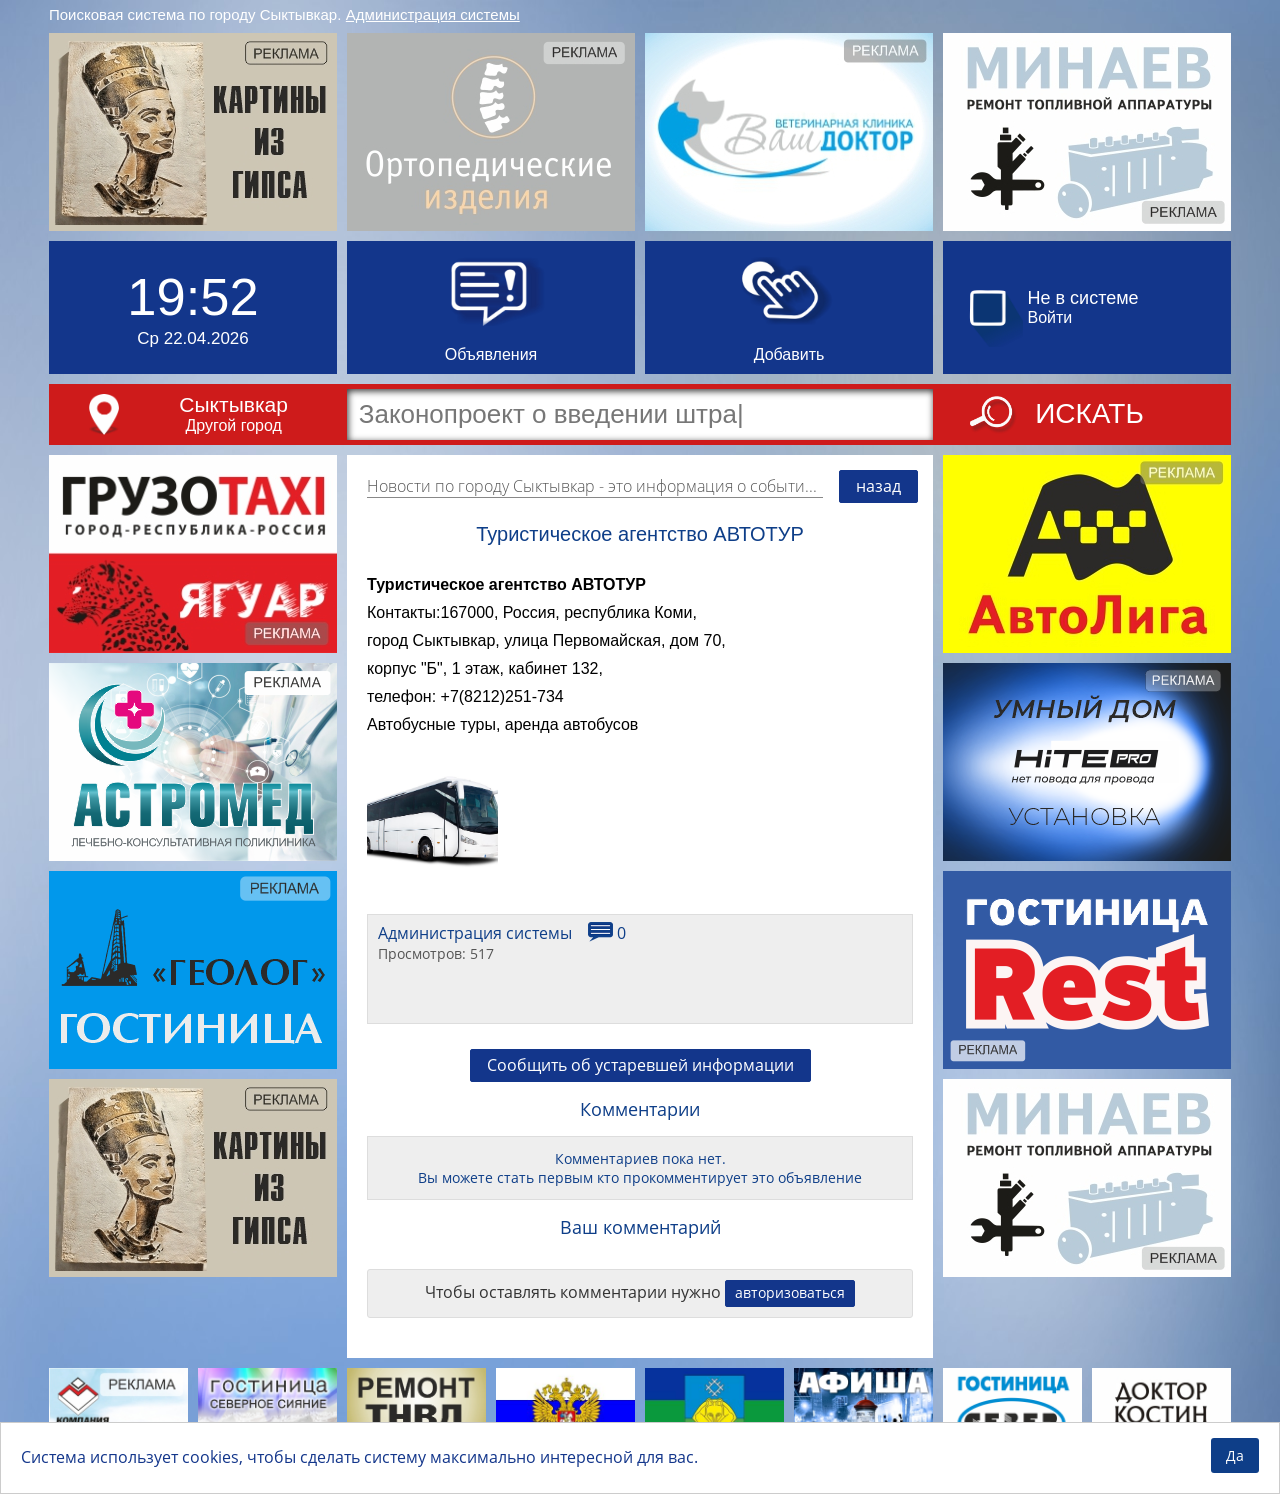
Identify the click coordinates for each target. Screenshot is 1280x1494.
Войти (1050, 317)
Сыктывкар (233, 404)
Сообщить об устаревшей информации (640, 1065)
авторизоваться (790, 1292)
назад (878, 486)
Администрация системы (433, 14)
